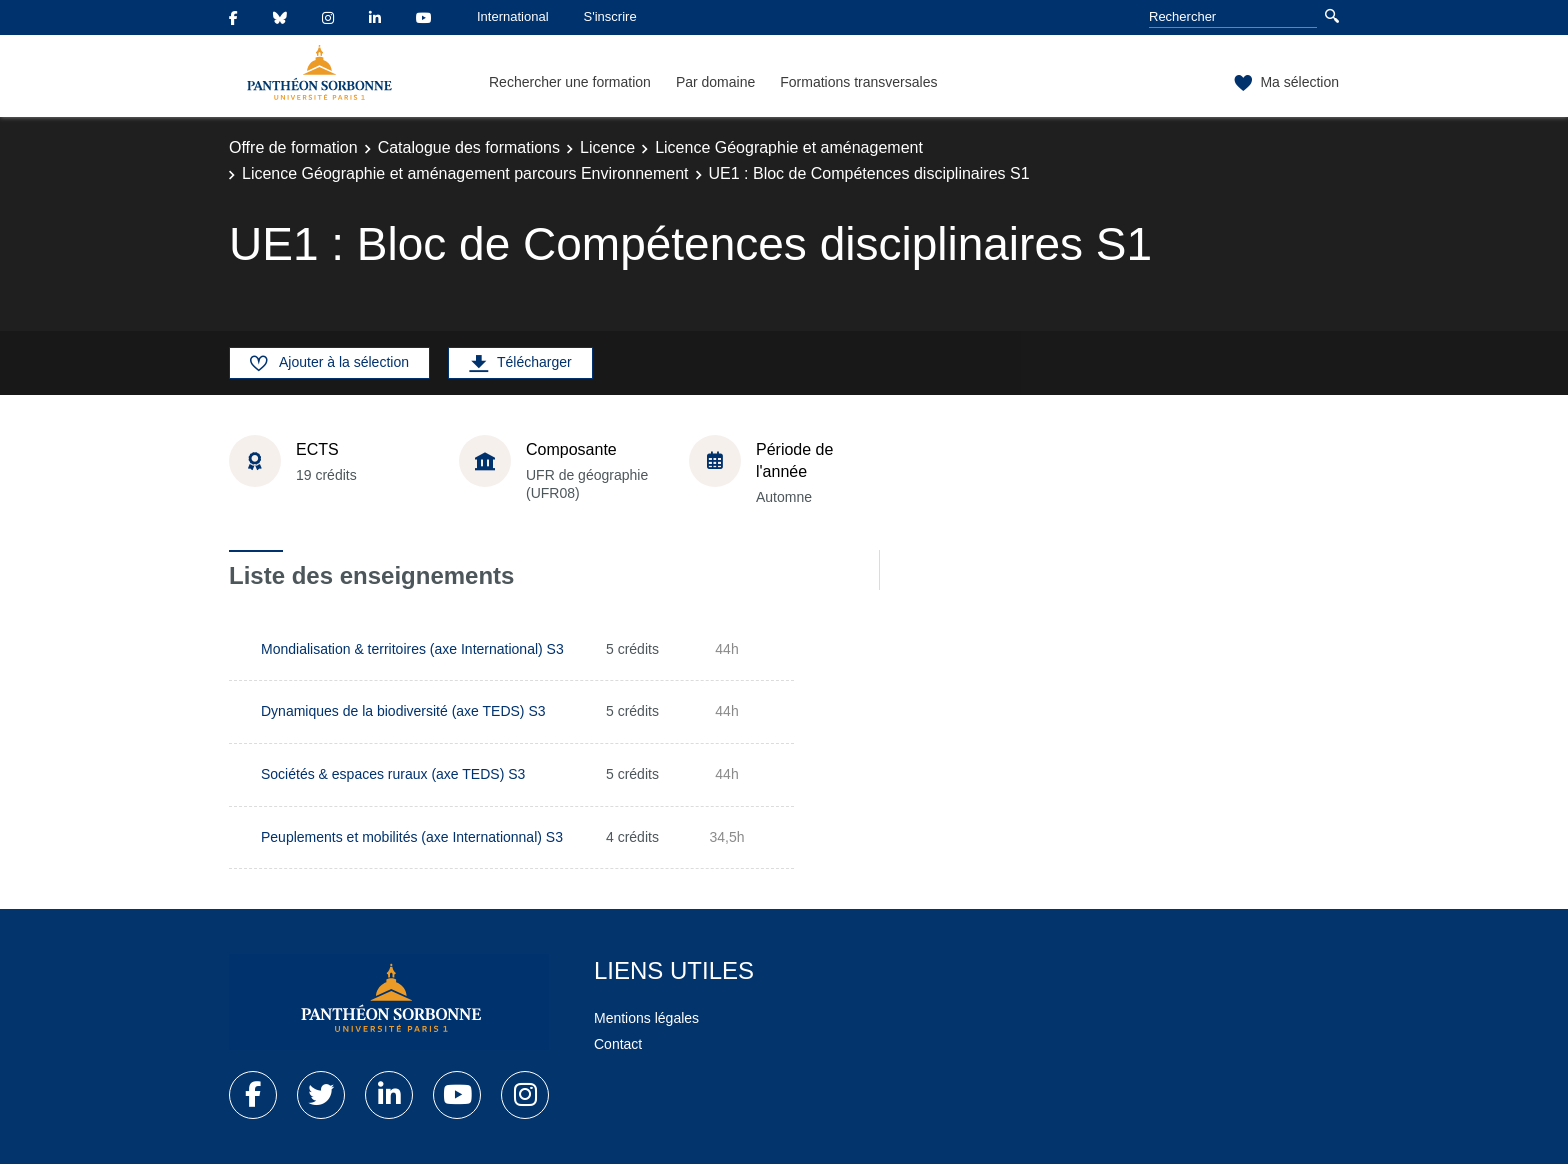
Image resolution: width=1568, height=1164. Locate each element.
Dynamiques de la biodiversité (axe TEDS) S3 (403, 711)
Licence (607, 147)
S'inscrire (610, 16)
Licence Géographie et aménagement (789, 147)
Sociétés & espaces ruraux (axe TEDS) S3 (393, 774)
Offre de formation (293, 147)
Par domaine (715, 82)
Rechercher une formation (570, 82)
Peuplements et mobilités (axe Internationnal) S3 (412, 837)
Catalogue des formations (469, 147)
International (513, 16)
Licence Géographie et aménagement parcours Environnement (465, 173)
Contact (618, 1044)
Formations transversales (858, 82)
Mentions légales (646, 1018)
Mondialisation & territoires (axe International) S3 (412, 649)
